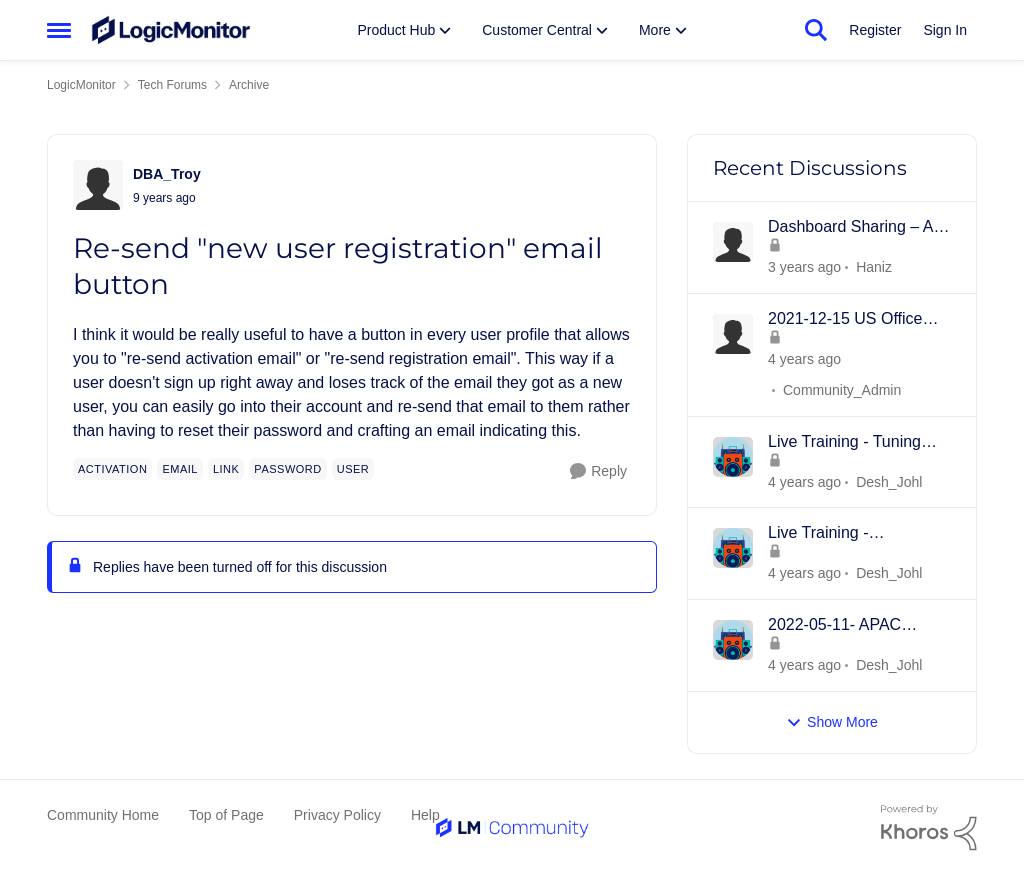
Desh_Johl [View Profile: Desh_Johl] (889, 481)
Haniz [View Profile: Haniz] (874, 267)
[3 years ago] (804, 359)
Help (425, 815)
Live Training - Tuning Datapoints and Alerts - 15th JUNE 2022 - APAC (854, 443)
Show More (832, 722)
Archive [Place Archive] (249, 85)
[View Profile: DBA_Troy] (98, 185)
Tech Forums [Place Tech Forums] (172, 85)
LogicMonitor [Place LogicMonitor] (81, 85)
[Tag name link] (226, 469)
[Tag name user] (353, 469)
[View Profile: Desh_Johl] (733, 457)
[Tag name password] (287, 469)
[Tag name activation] (112, 469)
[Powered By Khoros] (929, 828)
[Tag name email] (180, 469)
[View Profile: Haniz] (733, 242)
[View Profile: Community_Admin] (733, 334)
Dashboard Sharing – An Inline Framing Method (855, 228)
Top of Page (226, 815)
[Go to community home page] (171, 30)
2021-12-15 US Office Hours (845, 320)
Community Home (103, 815)
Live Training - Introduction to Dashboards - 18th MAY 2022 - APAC (852, 534)
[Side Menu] (59, 30)
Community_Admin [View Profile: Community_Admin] (842, 390)
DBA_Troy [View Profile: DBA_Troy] (167, 174)
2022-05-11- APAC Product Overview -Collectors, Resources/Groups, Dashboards (837, 626)
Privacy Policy (337, 815)
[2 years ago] (804, 267)
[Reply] (598, 471)
